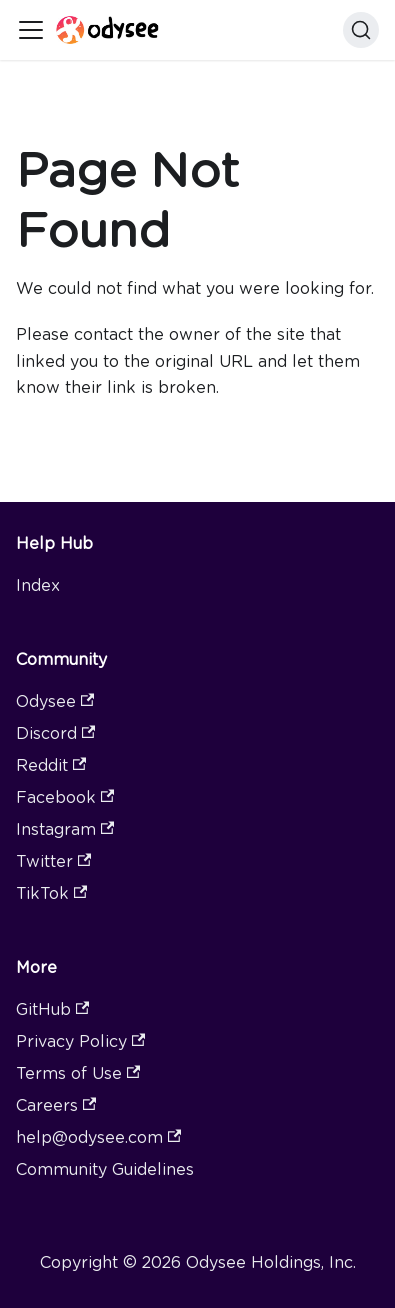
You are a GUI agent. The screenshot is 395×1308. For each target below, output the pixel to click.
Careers (56, 1105)
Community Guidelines (105, 1169)
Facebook (65, 797)
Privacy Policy (80, 1041)
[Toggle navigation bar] (31, 30)
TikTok (51, 893)
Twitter (53, 861)
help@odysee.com (98, 1137)
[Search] (361, 30)
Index (38, 585)
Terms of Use (78, 1073)
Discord (55, 733)
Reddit (51, 765)
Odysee (55, 701)
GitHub (52, 1009)
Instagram (65, 829)
